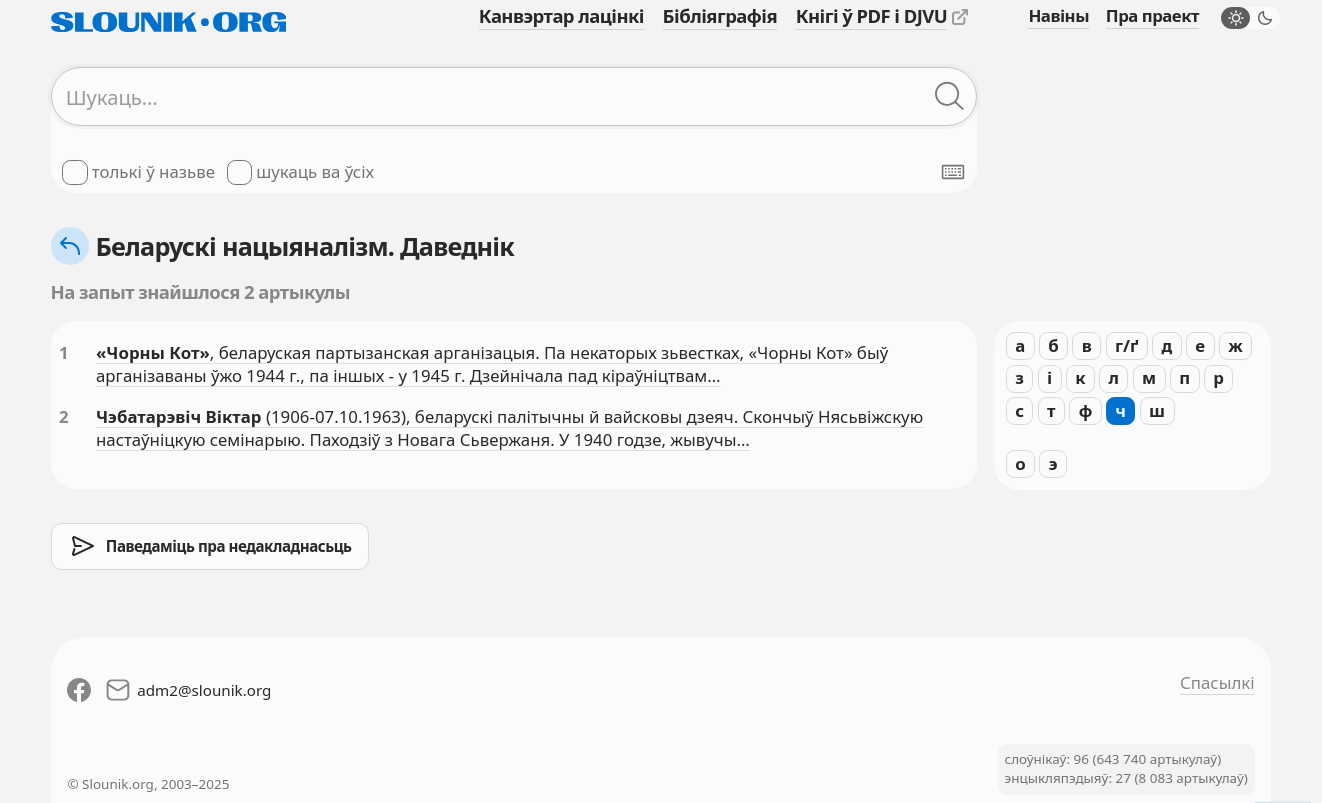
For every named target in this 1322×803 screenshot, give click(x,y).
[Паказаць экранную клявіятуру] (953, 172)
